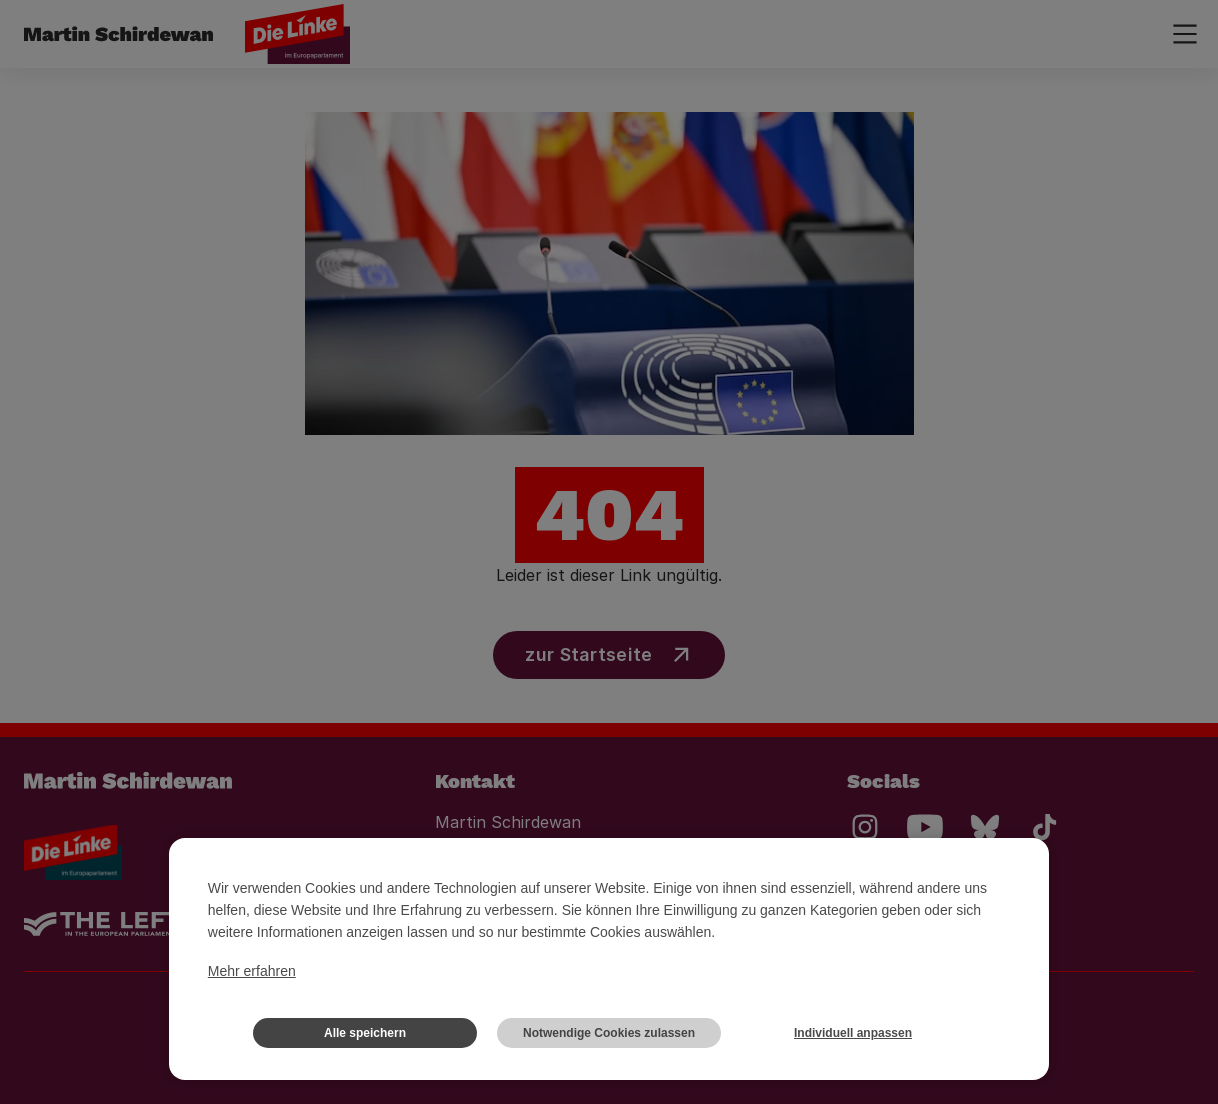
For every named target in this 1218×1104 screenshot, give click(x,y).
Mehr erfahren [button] (252, 971)
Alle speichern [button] (365, 1033)
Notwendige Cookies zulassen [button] (609, 1033)
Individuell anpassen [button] (853, 1033)
